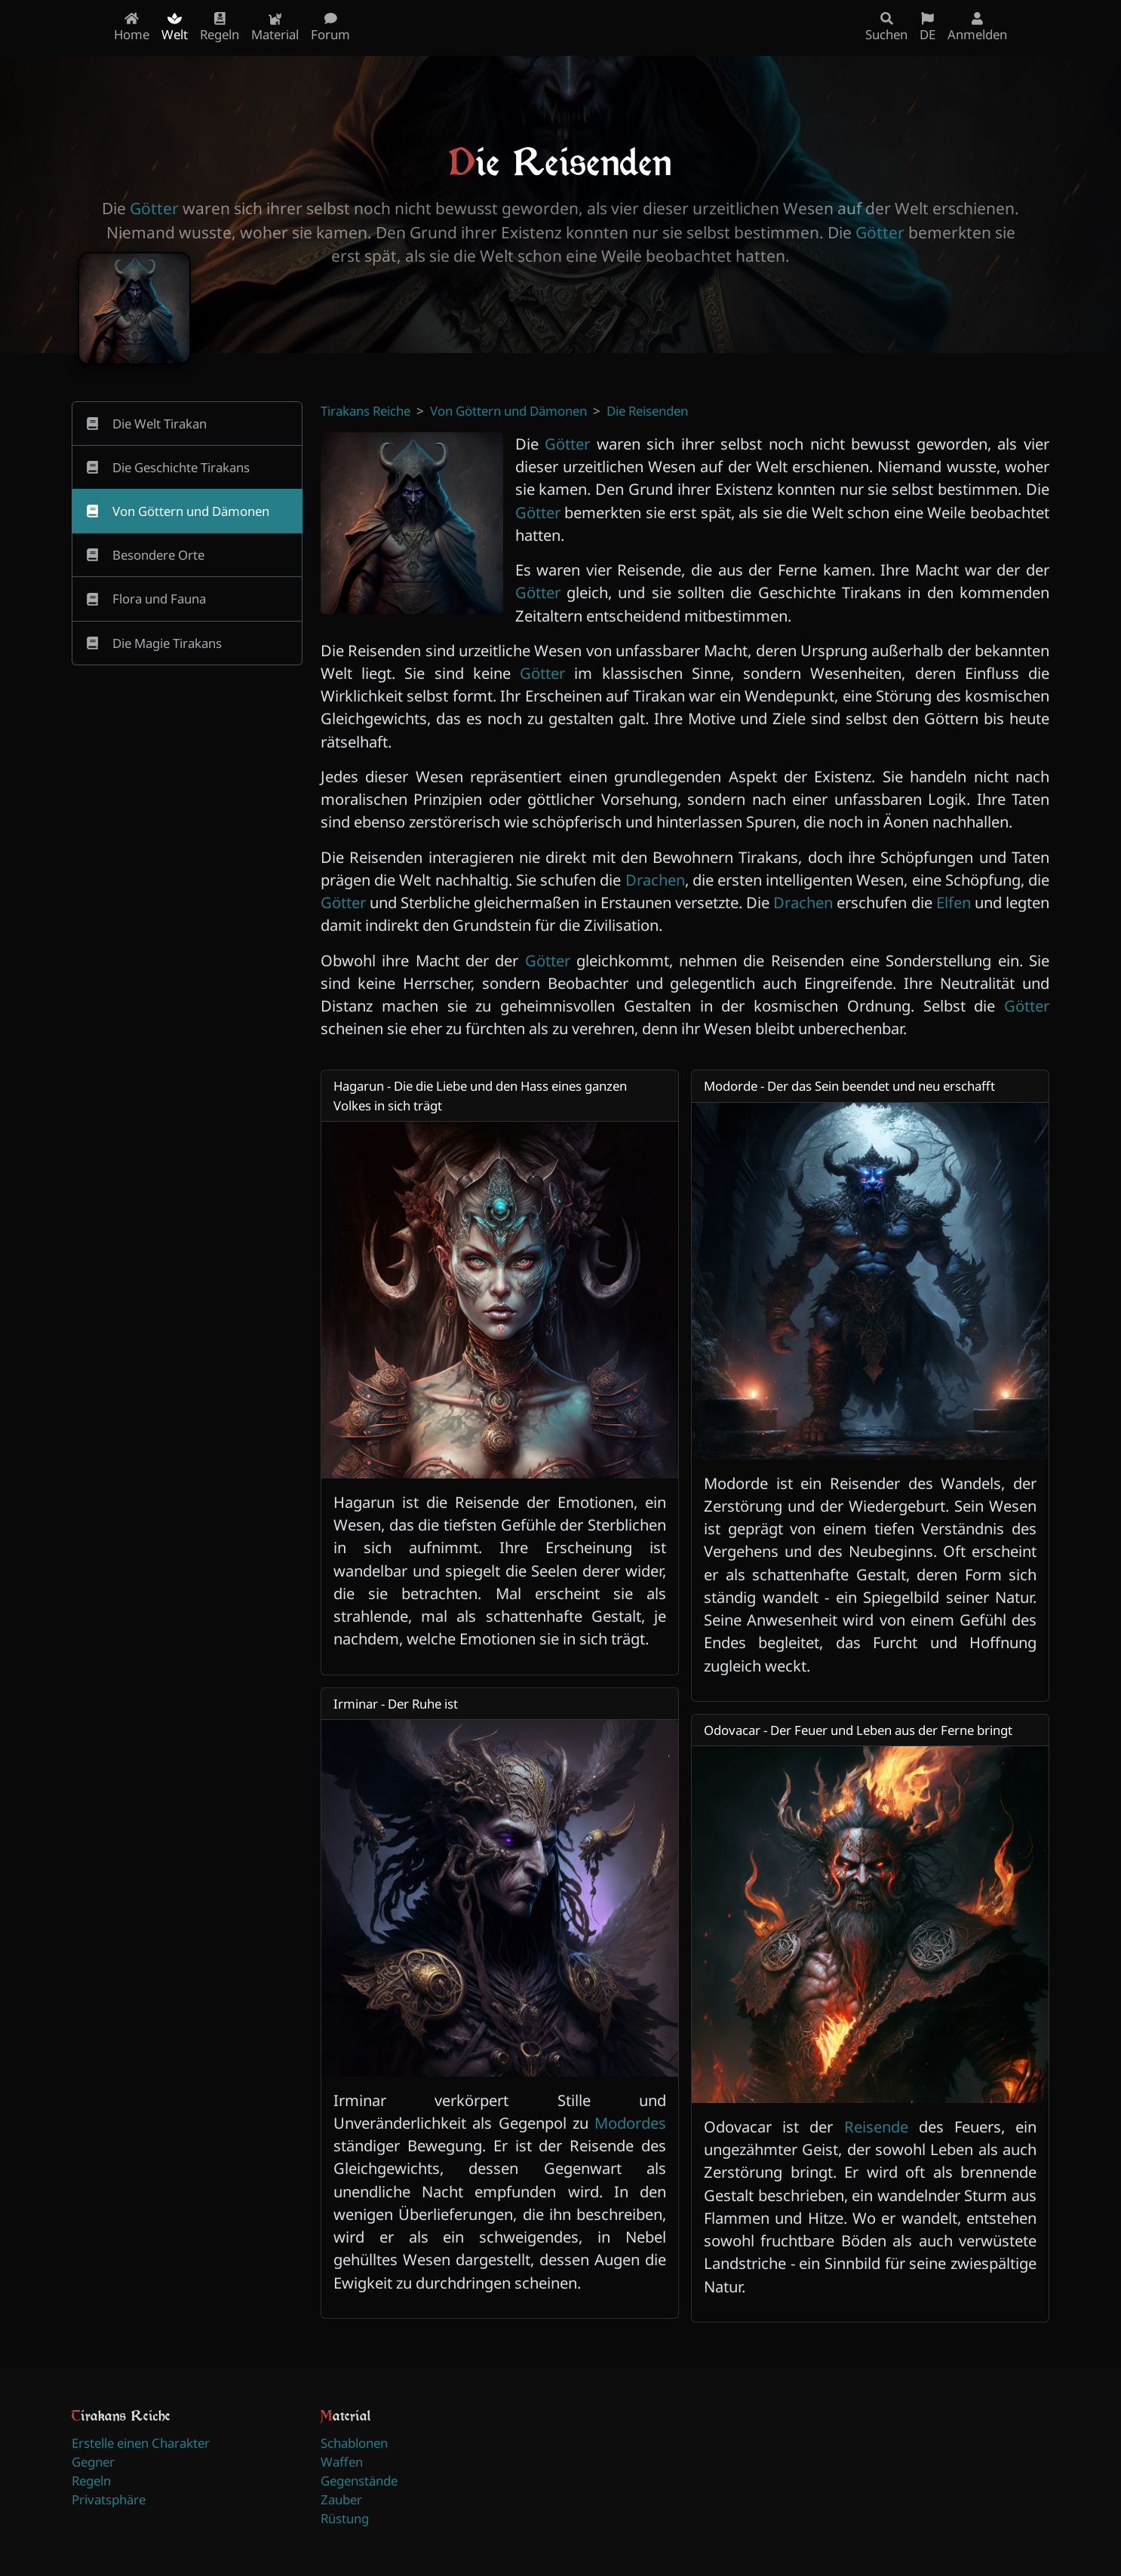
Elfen (953, 902)
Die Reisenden (647, 410)
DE (927, 27)
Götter (154, 208)
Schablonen (354, 2443)
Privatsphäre (109, 2499)
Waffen (342, 2461)
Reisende (876, 2126)
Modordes (630, 2122)
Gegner (93, 2461)
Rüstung (345, 2518)
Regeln (91, 2480)
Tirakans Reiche (365, 410)
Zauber (341, 2499)
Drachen (655, 879)
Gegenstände (359, 2480)
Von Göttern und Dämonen (508, 410)
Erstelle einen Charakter (141, 2443)
